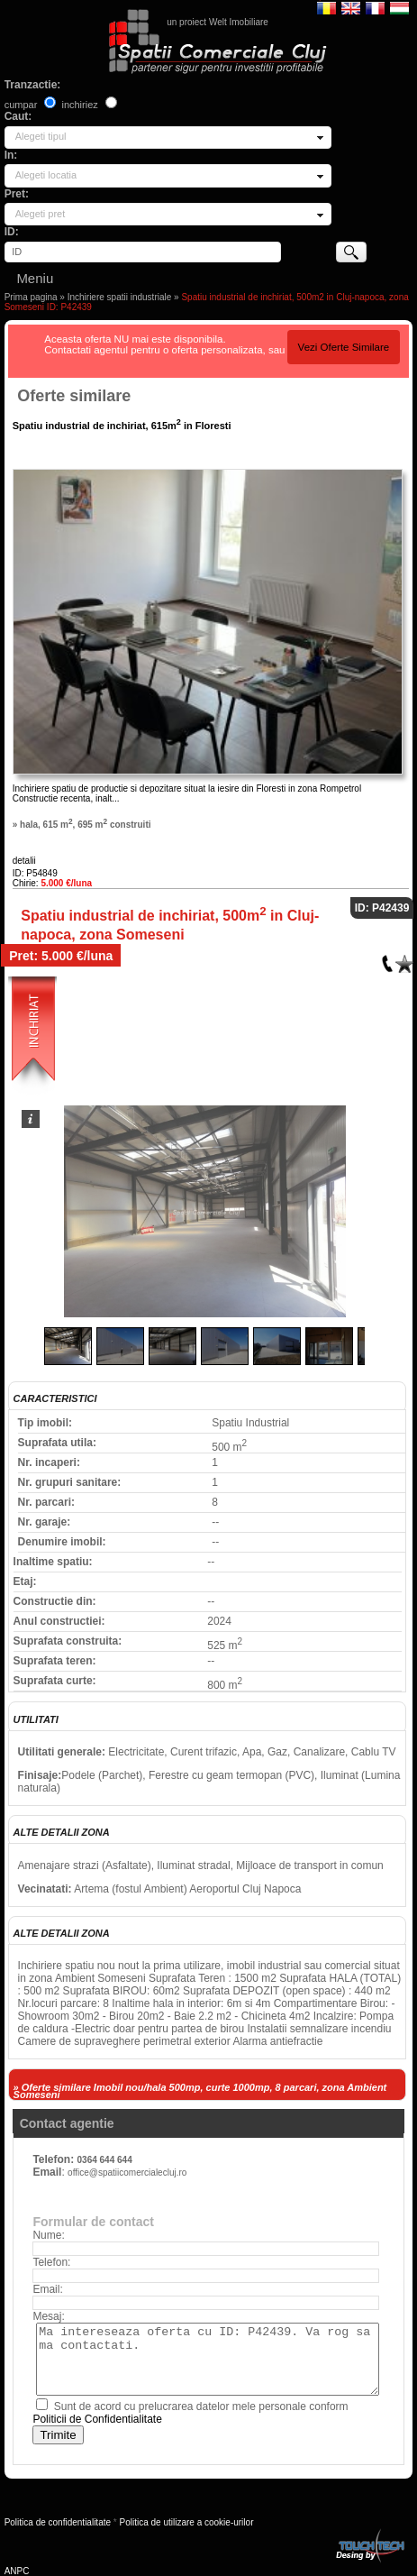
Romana (326, 7)
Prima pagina (31, 297)
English (350, 7)
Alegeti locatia (46, 175)
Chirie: (52, 883)
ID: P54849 (35, 873)
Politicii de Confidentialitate (96, 2419)
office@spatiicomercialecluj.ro (127, 2172)
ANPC (17, 2571)
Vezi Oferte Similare (344, 347)
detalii (24, 861)
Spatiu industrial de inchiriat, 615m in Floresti (122, 425)
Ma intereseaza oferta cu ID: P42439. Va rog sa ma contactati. (207, 2359)
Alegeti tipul (41, 136)
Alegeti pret (40, 213)
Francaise (375, 7)
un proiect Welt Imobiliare (217, 22)
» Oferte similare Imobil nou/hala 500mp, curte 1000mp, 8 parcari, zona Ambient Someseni (200, 2091)
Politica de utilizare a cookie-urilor (187, 2522)
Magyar (399, 7)
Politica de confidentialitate (58, 2522)
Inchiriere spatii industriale (120, 297)
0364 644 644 (104, 2160)
